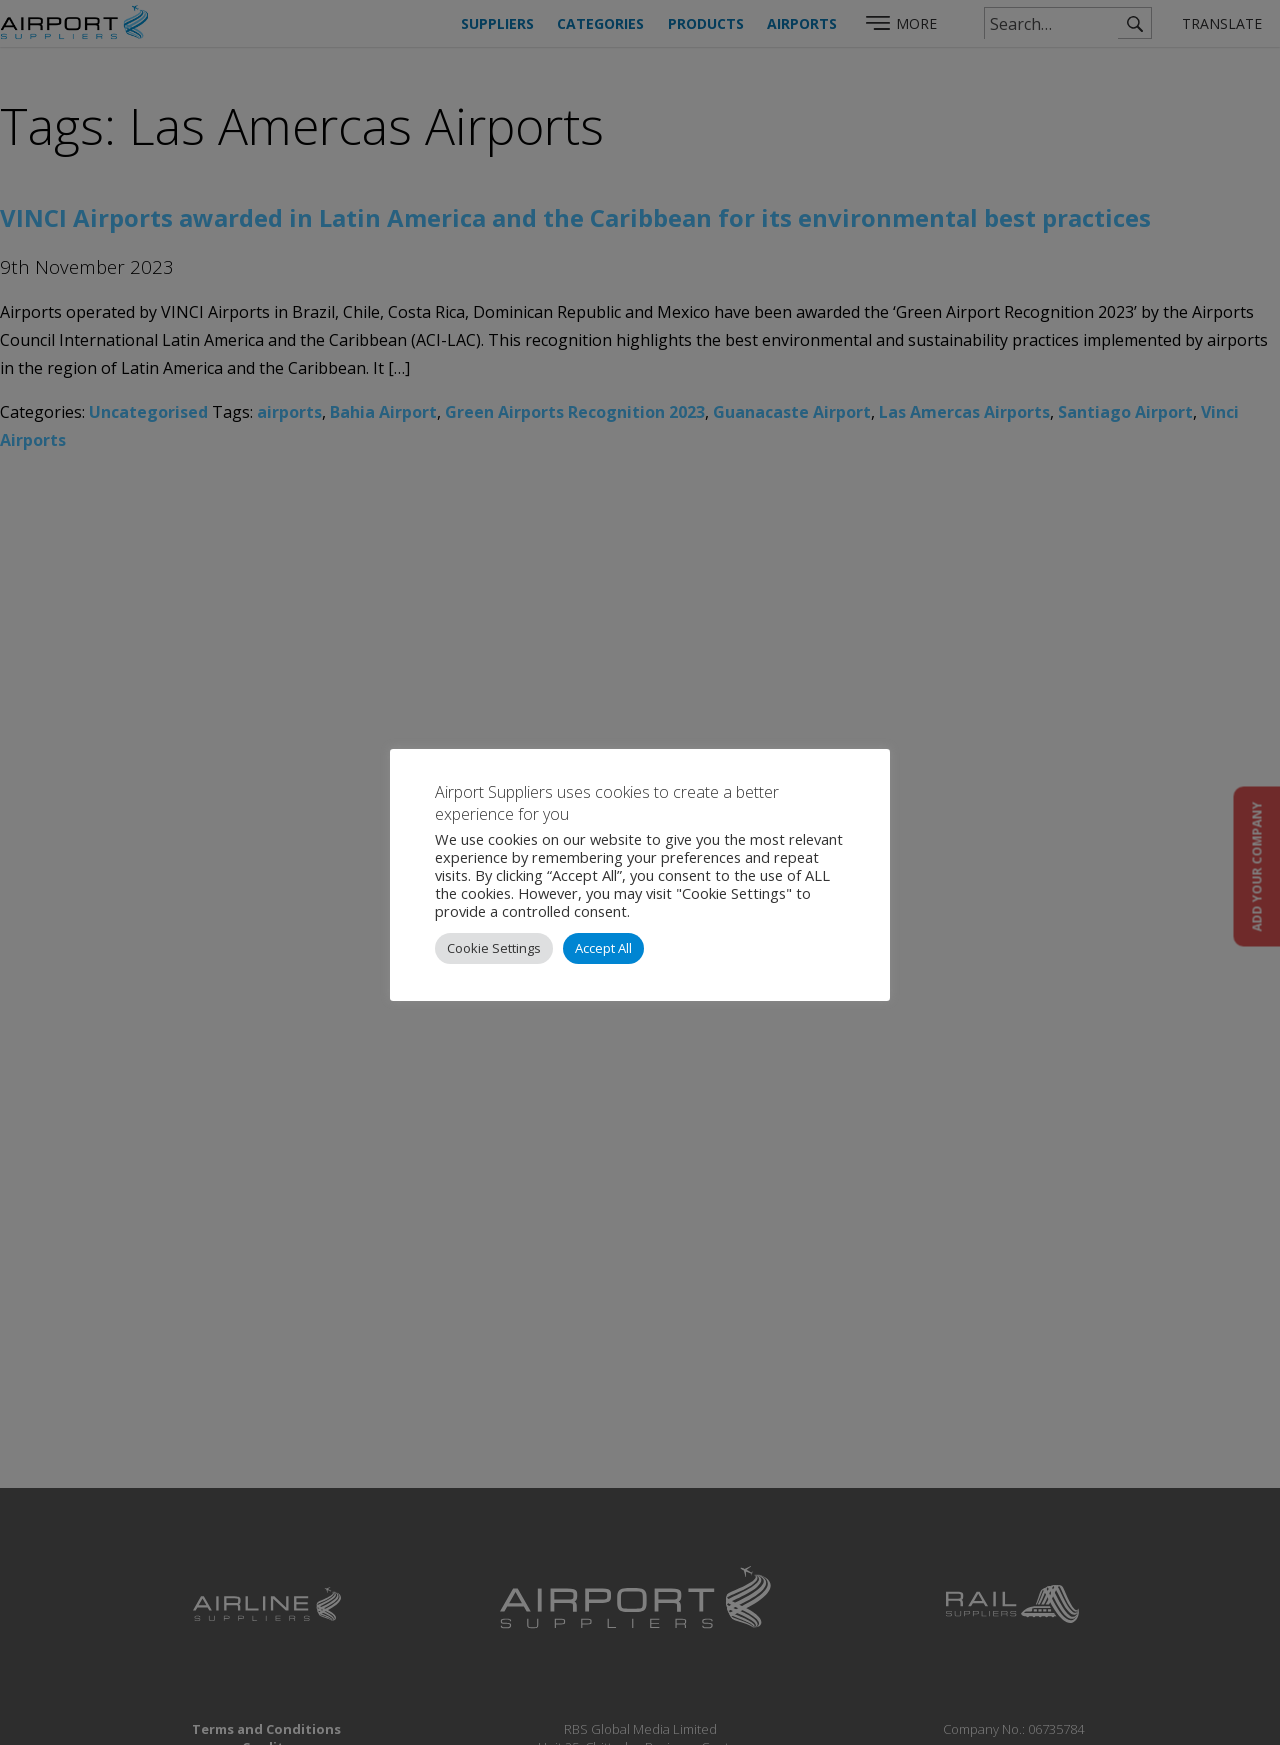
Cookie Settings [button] (494, 948)
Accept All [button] (603, 948)
